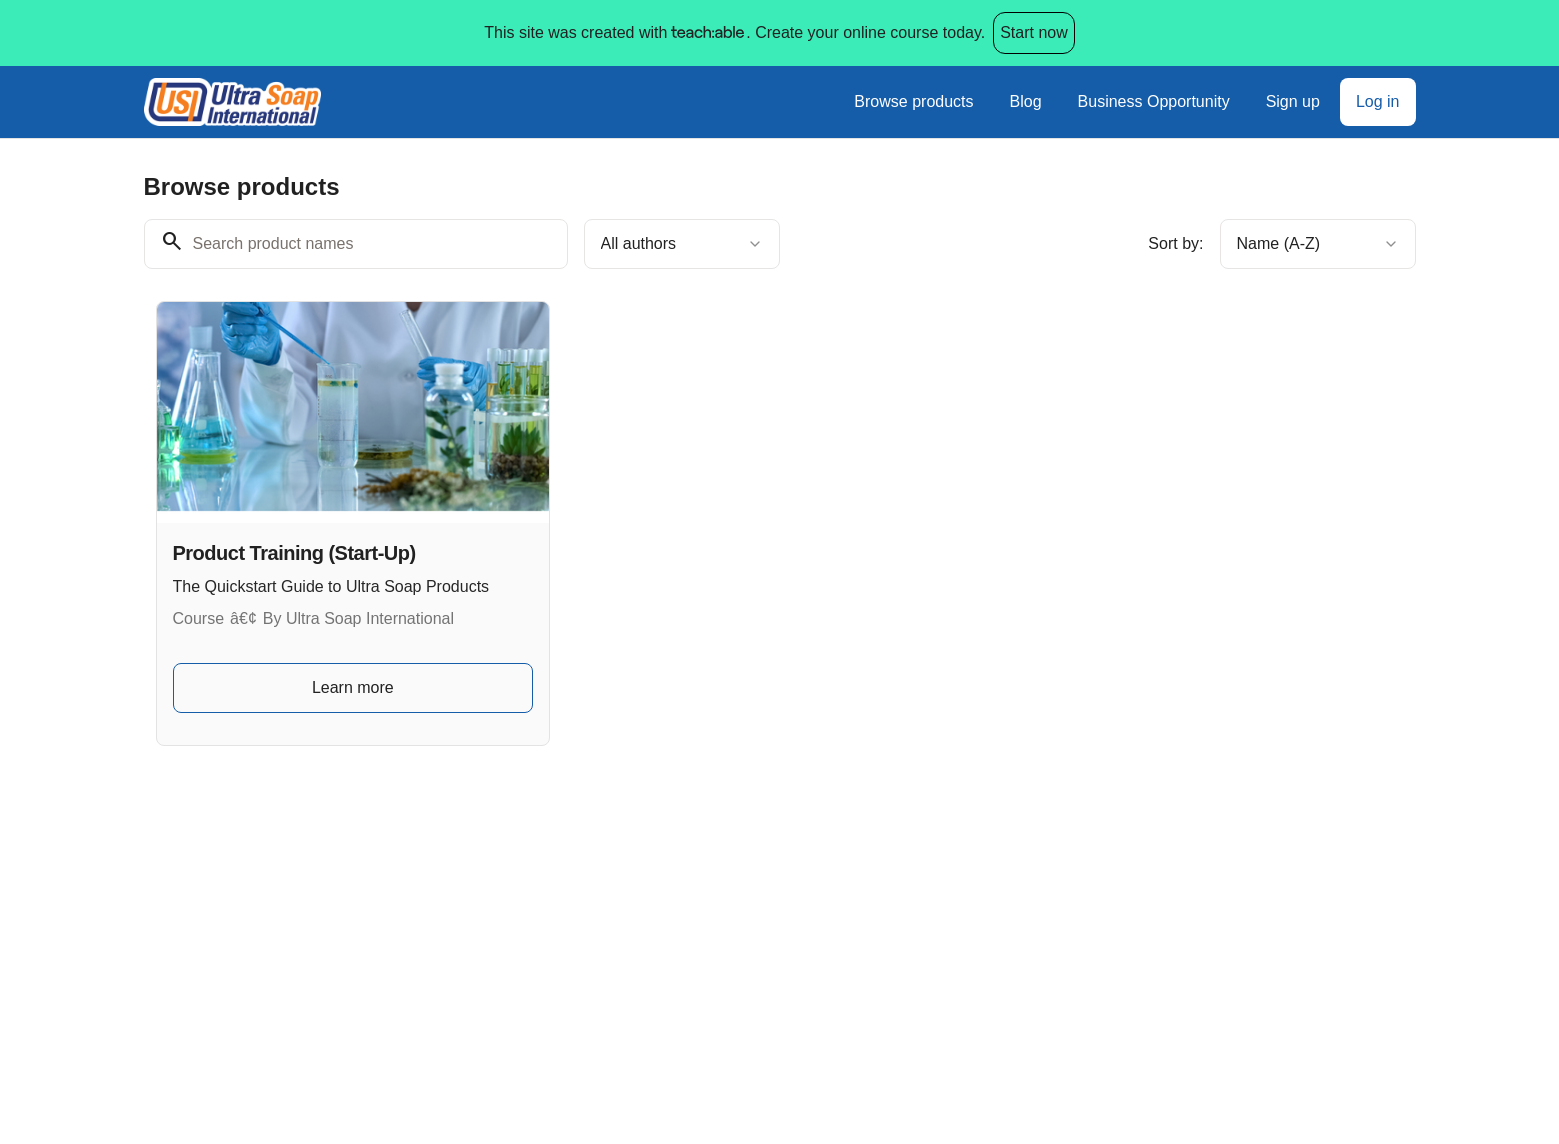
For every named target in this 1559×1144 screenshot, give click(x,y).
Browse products (913, 101)
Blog (1026, 101)
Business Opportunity (1154, 101)
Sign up (1293, 101)
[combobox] (682, 244)
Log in (1378, 101)
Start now (1034, 32)
